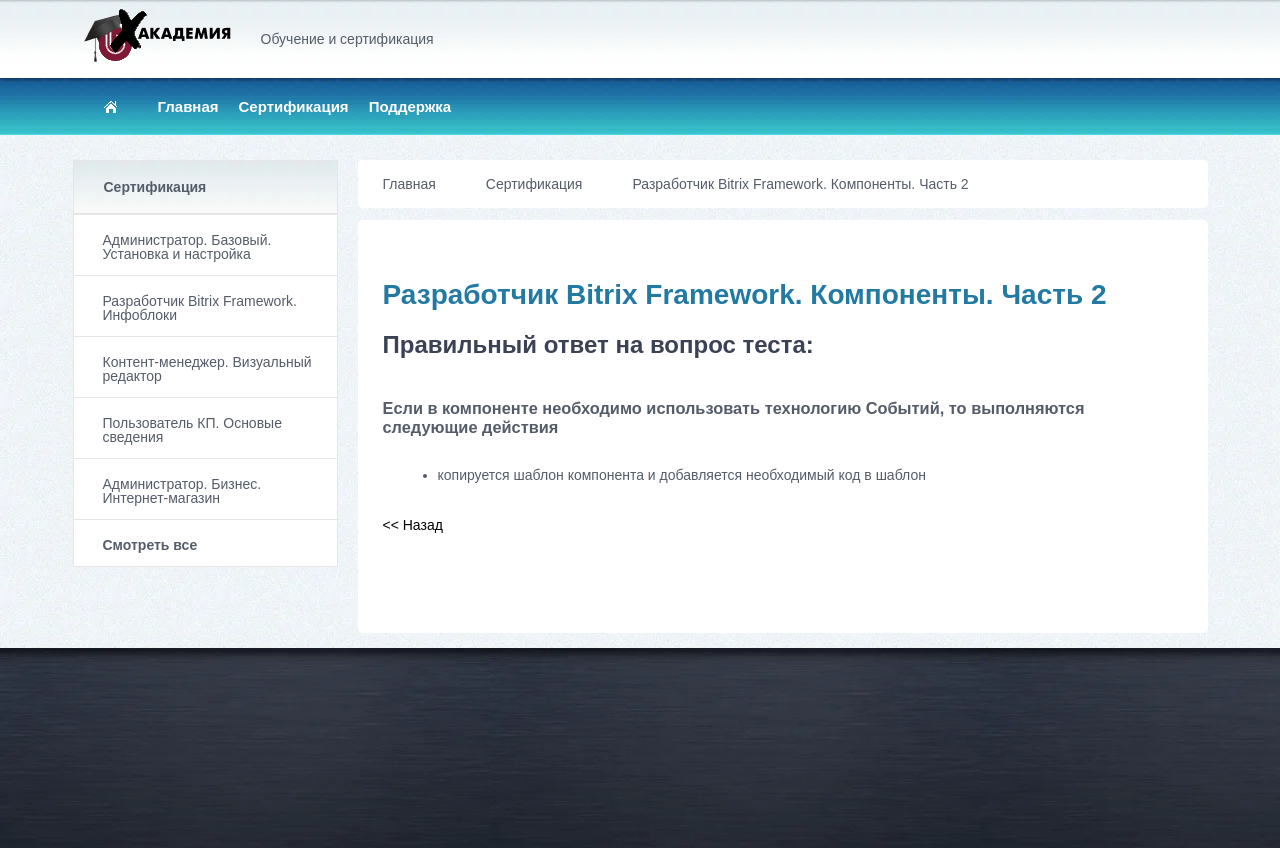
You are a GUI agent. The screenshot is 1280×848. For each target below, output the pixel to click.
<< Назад (413, 525)
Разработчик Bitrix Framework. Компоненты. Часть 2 (800, 184)
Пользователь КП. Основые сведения (192, 430)
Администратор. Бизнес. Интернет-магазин (182, 491)
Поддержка (410, 106)
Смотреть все (150, 545)
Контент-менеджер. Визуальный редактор (207, 369)
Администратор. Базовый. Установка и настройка (187, 247)
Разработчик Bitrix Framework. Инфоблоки (200, 308)
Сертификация (294, 106)
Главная (188, 106)
